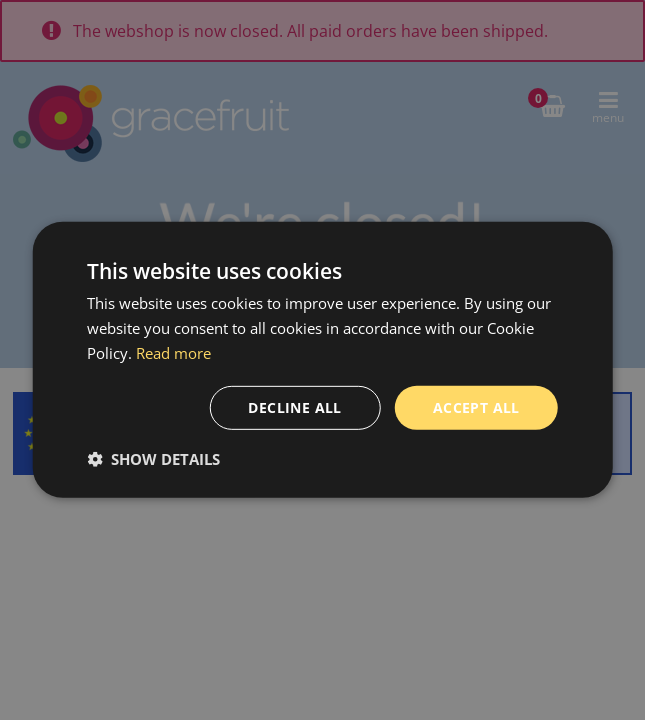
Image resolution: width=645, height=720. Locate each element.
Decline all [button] (294, 406)
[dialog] (322, 360)
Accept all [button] (476, 406)
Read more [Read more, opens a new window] (173, 353)
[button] (153, 459)
